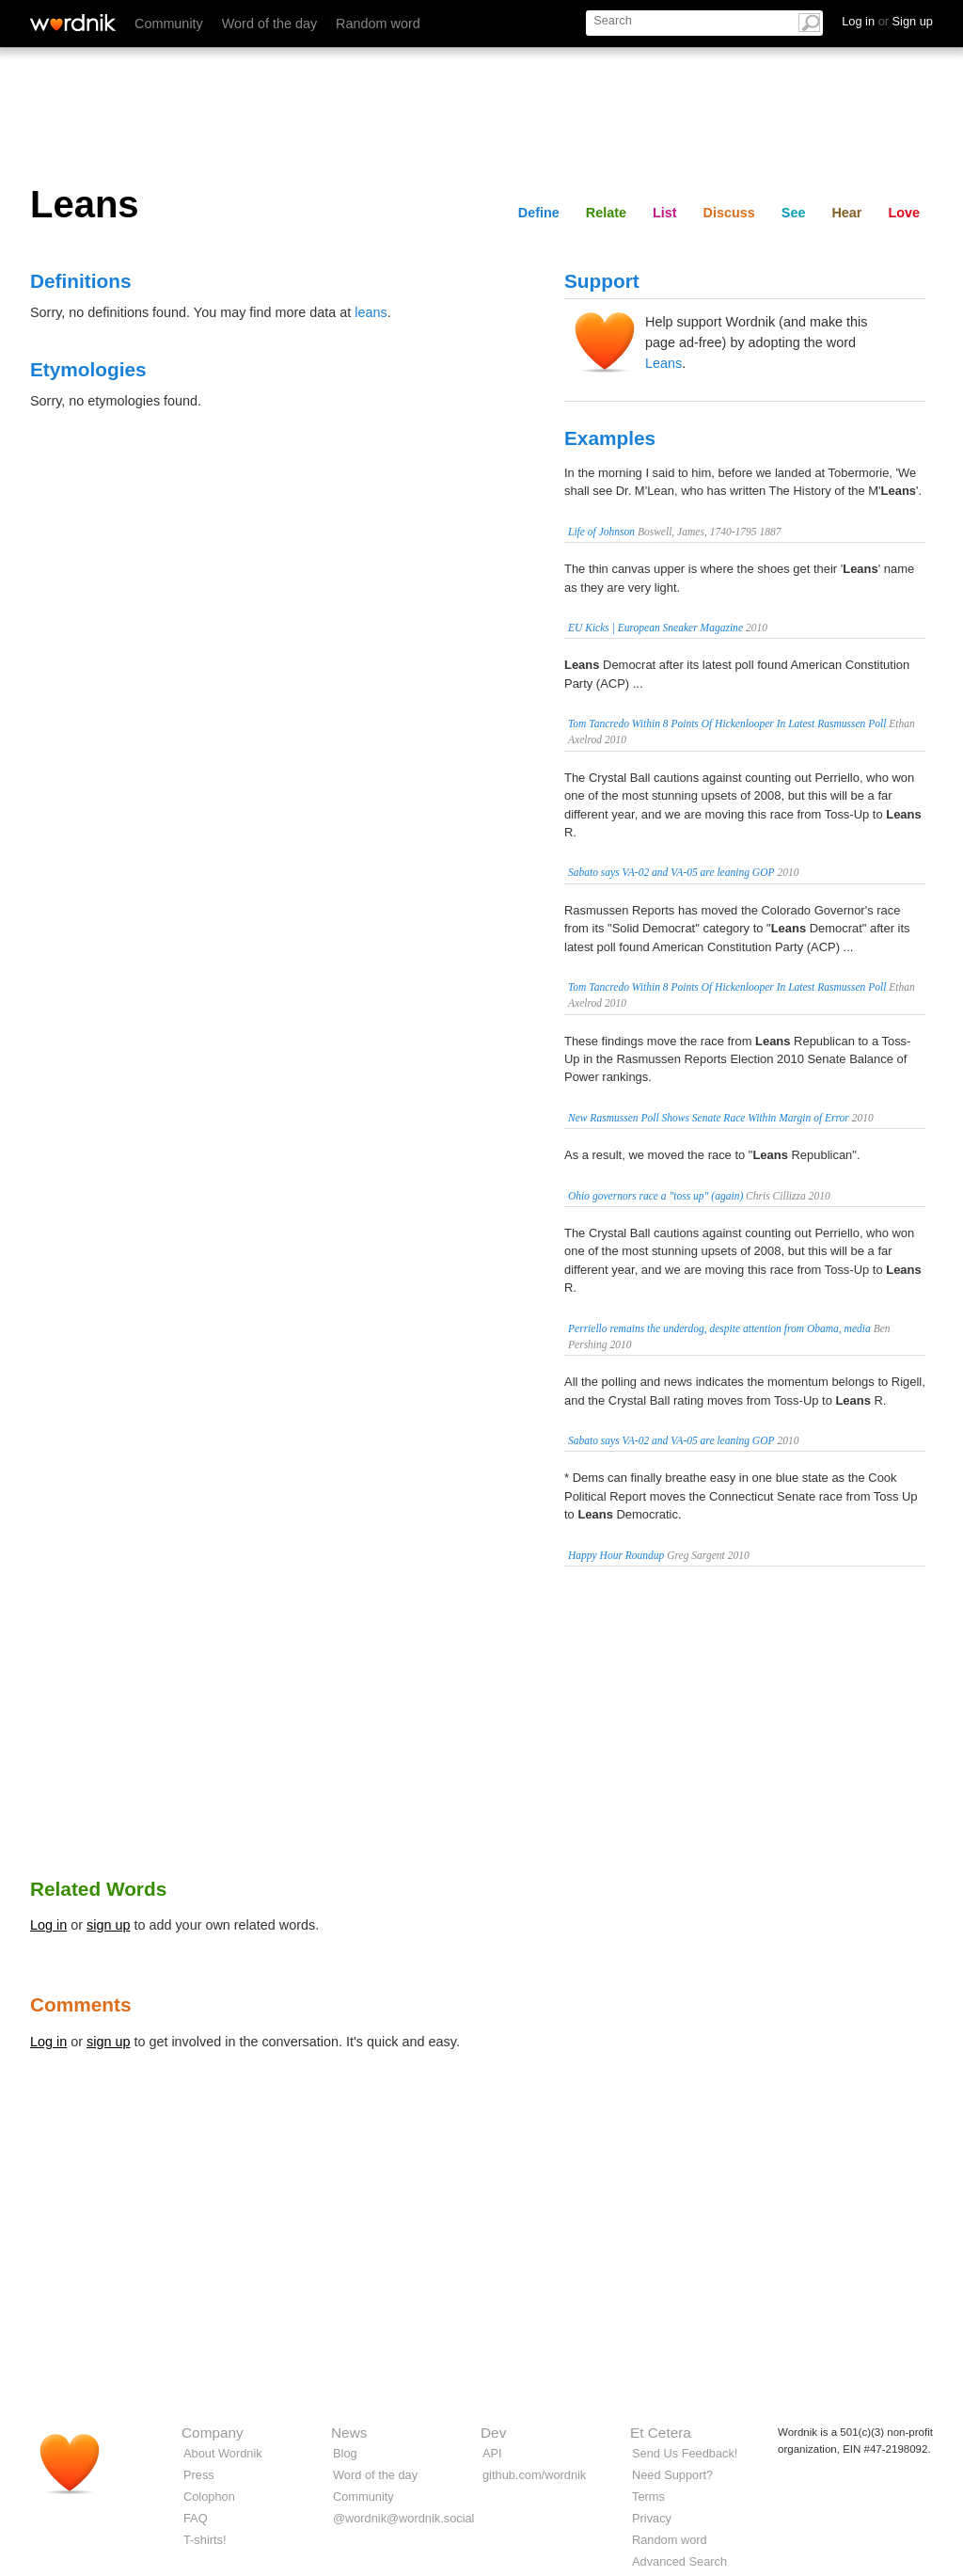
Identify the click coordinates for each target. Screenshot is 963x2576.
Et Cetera (660, 2433)
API (492, 2453)
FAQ (195, 2518)
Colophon (209, 2496)
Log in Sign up (887, 21)
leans (371, 312)
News (349, 2433)
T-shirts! (205, 2540)
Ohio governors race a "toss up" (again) (655, 1195)
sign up (108, 1924)
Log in (48, 1924)
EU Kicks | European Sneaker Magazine (655, 627)
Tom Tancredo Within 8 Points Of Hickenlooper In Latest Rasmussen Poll (727, 723)
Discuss (729, 212)
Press (198, 2475)
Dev (493, 2433)
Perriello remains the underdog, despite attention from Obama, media (719, 1328)
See (793, 212)
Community (168, 23)
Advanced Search (679, 2561)
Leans (663, 363)
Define (539, 212)
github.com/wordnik (534, 2475)
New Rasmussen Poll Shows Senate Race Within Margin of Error (708, 1117)
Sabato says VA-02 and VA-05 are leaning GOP (671, 872)
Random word (378, 23)
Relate (606, 212)
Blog (345, 2453)
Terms (648, 2496)
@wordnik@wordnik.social (403, 2518)
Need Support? (672, 2475)
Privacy (651, 2518)
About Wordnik (222, 2453)
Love (904, 212)
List (665, 212)
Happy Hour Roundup (616, 1555)
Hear (846, 212)
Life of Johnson (601, 531)
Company (213, 2433)
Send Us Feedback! (684, 2453)
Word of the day (269, 23)
